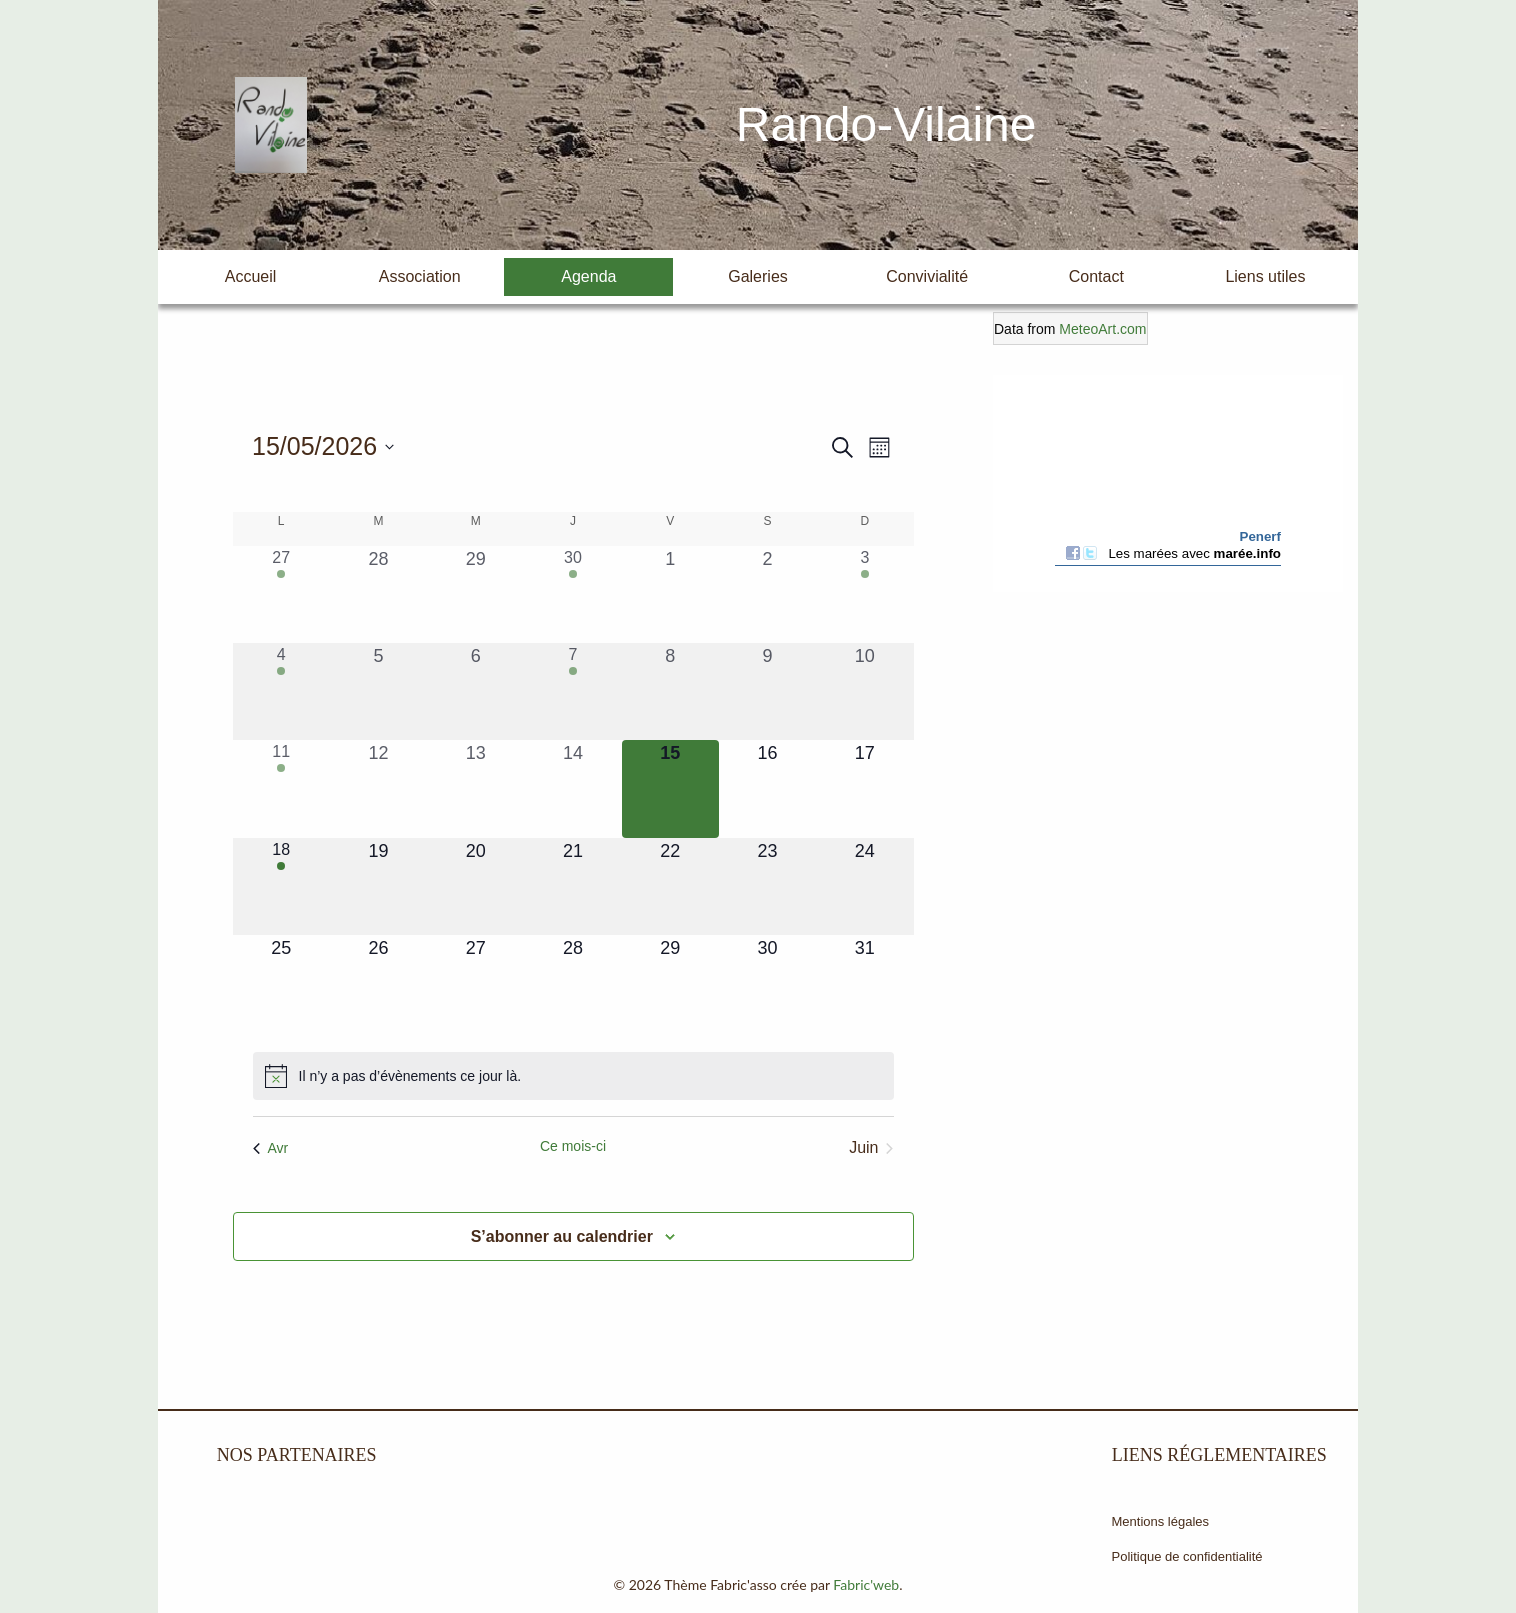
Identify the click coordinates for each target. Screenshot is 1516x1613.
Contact (1096, 276)
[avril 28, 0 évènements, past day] (378, 594)
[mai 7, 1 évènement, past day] (572, 691)
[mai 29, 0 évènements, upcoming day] (670, 983)
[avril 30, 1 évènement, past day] (572, 594)
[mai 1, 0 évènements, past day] (670, 594)
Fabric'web (866, 1584)
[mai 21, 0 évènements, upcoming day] (572, 886)
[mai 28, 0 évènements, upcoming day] (572, 983)
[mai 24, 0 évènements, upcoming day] (864, 886)
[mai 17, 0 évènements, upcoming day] (864, 788)
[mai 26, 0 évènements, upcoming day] (378, 983)
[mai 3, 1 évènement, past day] (864, 594)
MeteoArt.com (1102, 329)
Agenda (588, 276)
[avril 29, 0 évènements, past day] (475, 594)
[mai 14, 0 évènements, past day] (572, 788)
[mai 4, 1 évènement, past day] (281, 691)
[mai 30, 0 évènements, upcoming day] (767, 983)
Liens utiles (1265, 276)
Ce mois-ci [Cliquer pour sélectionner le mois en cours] (573, 1146)
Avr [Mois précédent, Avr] (271, 1148)
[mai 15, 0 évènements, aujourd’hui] (670, 788)
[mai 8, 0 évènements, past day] (670, 691)
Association (420, 276)
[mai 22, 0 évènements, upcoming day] (670, 886)
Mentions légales (1161, 1521)
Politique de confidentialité (1187, 1556)
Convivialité (927, 276)
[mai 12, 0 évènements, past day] (378, 788)
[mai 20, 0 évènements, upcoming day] (475, 886)
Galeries (758, 276)
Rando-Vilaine (886, 124)
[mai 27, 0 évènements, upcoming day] (475, 983)
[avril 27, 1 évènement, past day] (281, 594)
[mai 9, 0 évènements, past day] (767, 691)
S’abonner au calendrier (562, 1236)
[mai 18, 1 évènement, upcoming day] (281, 886)
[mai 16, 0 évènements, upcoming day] (767, 788)
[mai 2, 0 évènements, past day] (767, 594)
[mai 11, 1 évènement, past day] (281, 788)
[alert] (573, 1076)
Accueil (251, 276)
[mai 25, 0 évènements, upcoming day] (281, 983)
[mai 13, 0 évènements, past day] (475, 788)
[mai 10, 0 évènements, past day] (864, 691)
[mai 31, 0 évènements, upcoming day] (864, 983)
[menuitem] (250, 277)
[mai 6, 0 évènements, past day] (475, 691)
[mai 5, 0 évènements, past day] (378, 691)
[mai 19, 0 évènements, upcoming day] (378, 886)
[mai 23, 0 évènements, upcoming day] (767, 886)
